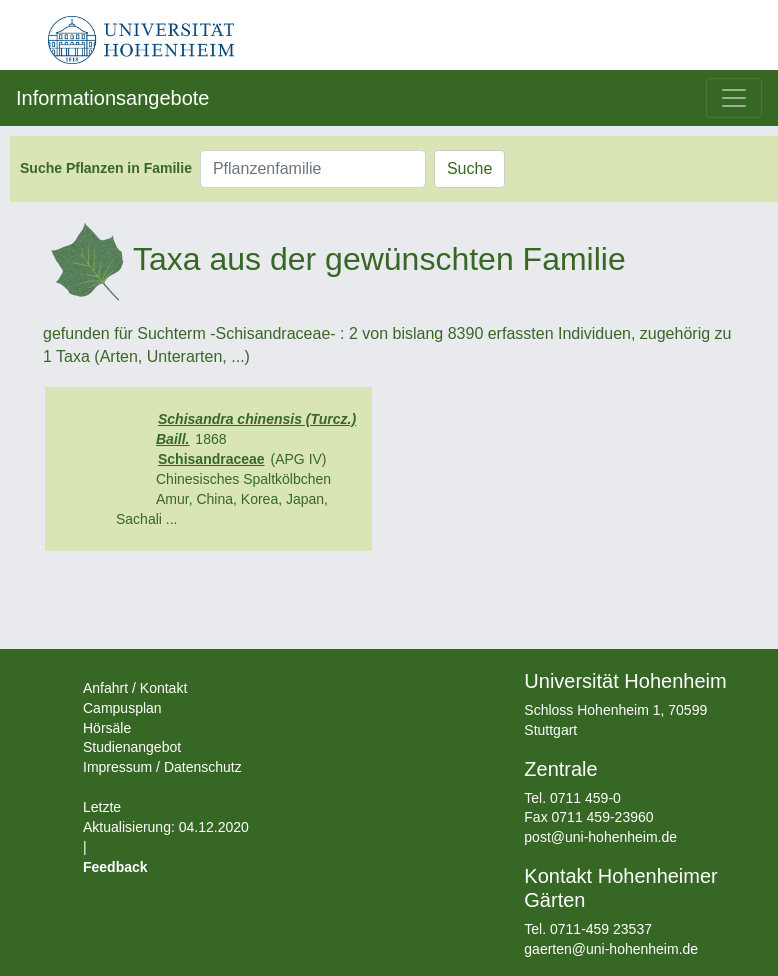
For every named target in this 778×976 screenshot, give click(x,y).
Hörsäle (107, 728)
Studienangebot (132, 747)
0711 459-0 (585, 798)
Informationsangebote (112, 98)
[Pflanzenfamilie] (313, 169)
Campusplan (122, 708)
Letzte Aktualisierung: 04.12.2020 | (166, 827)
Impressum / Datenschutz (162, 767)
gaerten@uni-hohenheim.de (611, 949)
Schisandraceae (211, 459)
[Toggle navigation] (734, 98)
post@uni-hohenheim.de (600, 837)
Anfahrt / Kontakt (135, 688)
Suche (469, 168)
